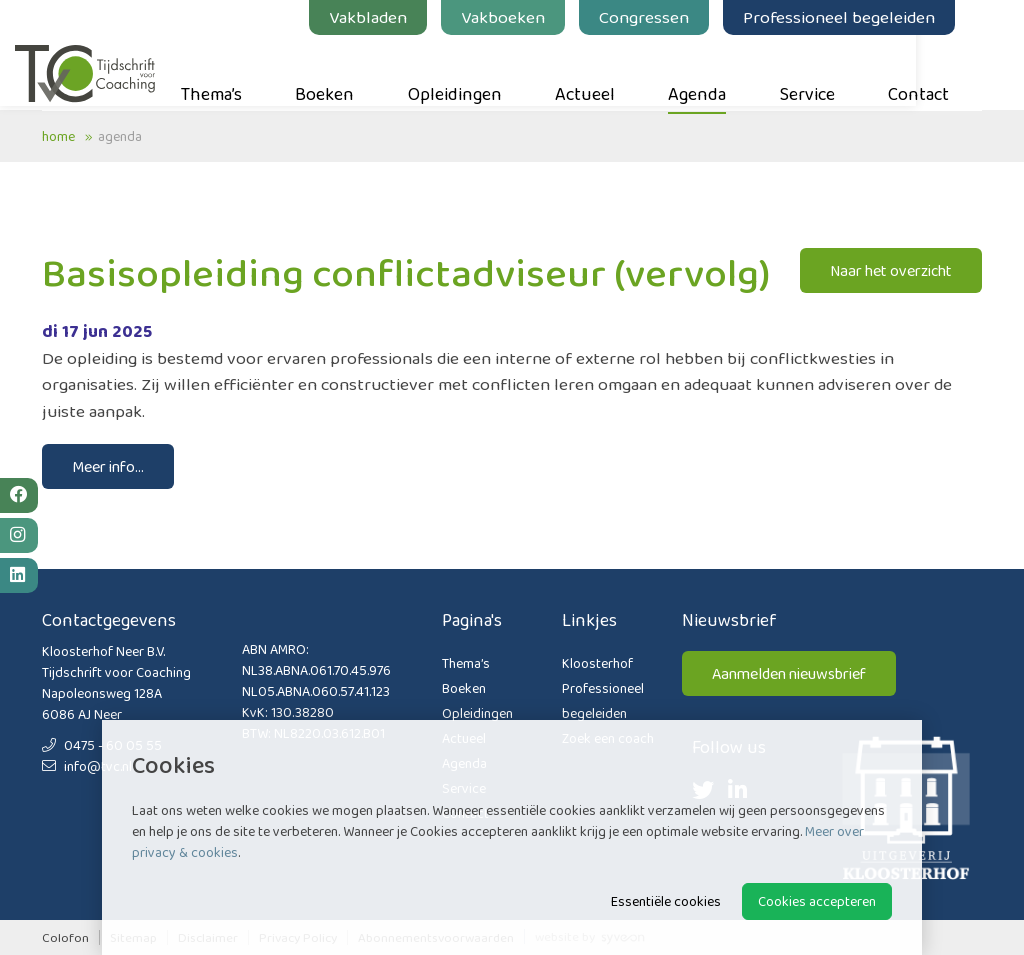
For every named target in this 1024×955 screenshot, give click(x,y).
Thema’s (238, 71)
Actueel (612, 71)
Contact (945, 71)
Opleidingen (482, 71)
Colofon (65, 937)
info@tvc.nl (87, 766)
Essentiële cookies (666, 901)
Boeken (351, 71)
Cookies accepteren (817, 901)
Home (58, 136)
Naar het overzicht (891, 270)
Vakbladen (395, 17)
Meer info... (108, 466)
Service (834, 71)
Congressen (671, 17)
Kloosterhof (597, 663)
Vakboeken (530, 17)
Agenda (724, 71)
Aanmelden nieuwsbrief (789, 673)
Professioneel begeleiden (866, 17)
